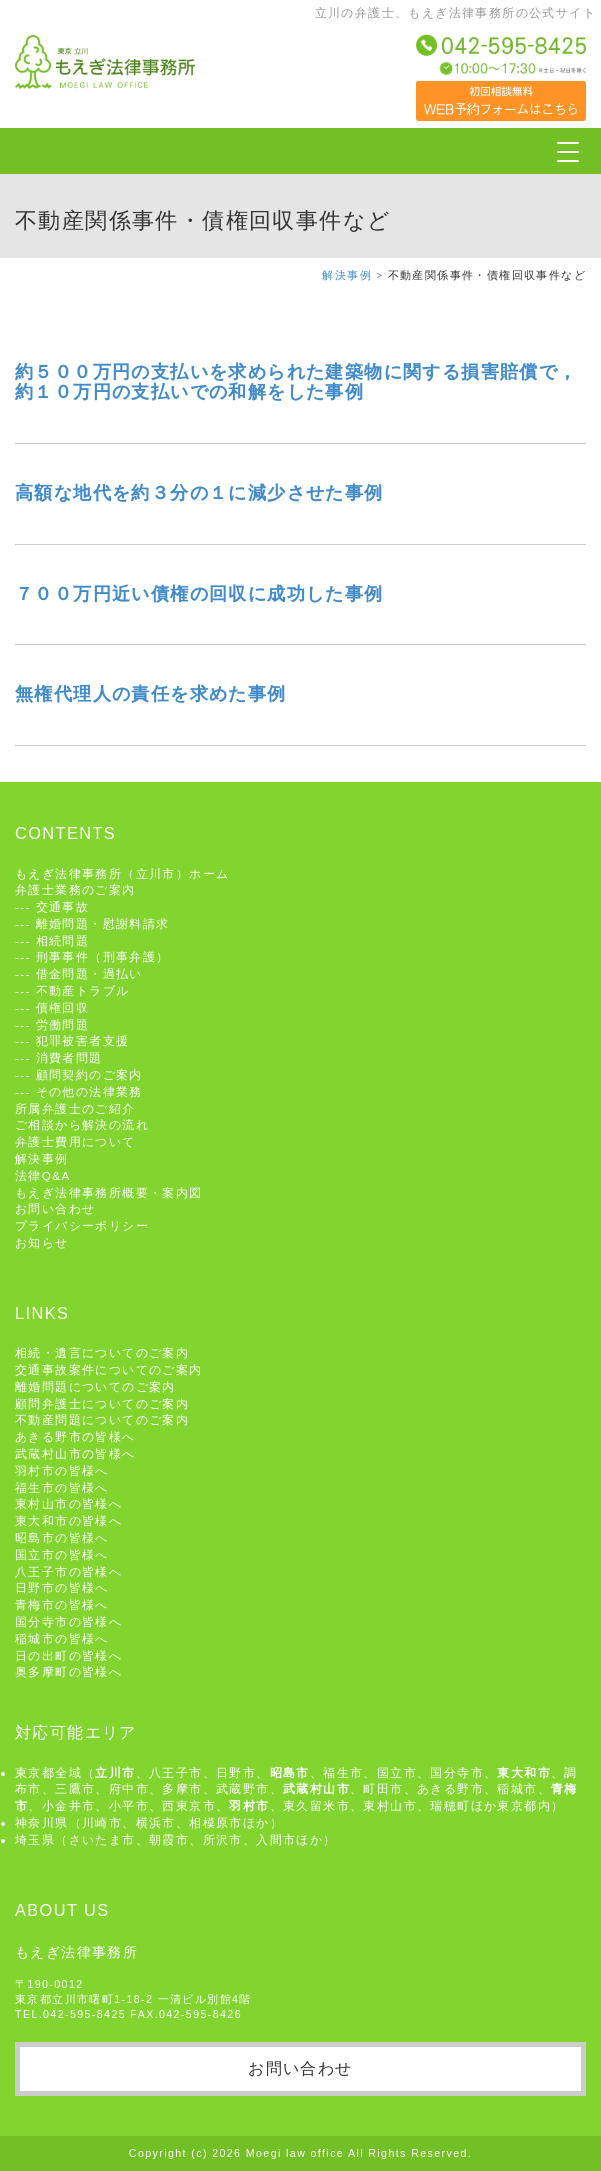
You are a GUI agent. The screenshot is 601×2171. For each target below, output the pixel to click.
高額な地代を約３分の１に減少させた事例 (199, 493)
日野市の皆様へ (62, 1587)
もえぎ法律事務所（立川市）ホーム (122, 873)
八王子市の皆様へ (68, 1571)
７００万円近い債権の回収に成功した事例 (199, 594)
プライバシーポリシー (82, 1225)
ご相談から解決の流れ (82, 1124)
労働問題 (63, 1024)
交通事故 (63, 906)
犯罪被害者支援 (83, 1040)
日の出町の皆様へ (68, 1655)
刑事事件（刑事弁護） (103, 956)
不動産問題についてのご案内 (102, 1419)
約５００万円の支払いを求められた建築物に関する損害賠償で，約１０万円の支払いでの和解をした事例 (296, 382)
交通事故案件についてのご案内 (109, 1369)
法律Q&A (43, 1175)
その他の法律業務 (89, 1091)
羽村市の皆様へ (62, 1470)
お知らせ (42, 1242)
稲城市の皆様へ (62, 1638)
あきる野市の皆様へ (75, 1436)
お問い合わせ (55, 1208)
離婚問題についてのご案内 (95, 1386)
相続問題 (63, 940)
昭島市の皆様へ (62, 1537)
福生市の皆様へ (62, 1487)
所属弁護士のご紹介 (75, 1108)
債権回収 (63, 1007)
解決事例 (347, 275)
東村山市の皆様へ (68, 1503)
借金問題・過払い (89, 973)
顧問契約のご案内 (89, 1074)
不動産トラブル (83, 990)
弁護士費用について (75, 1141)
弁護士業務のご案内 (75, 889)
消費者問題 (69, 1057)
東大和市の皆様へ (68, 1520)
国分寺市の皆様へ (68, 1621)
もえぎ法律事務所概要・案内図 (109, 1192)
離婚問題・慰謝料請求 (103, 923)
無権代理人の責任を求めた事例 (151, 694)
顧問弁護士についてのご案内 (102, 1403)
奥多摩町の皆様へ (68, 1671)
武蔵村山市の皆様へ (75, 1453)
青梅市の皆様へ (62, 1604)
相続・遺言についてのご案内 (102, 1352)
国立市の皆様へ (62, 1554)
